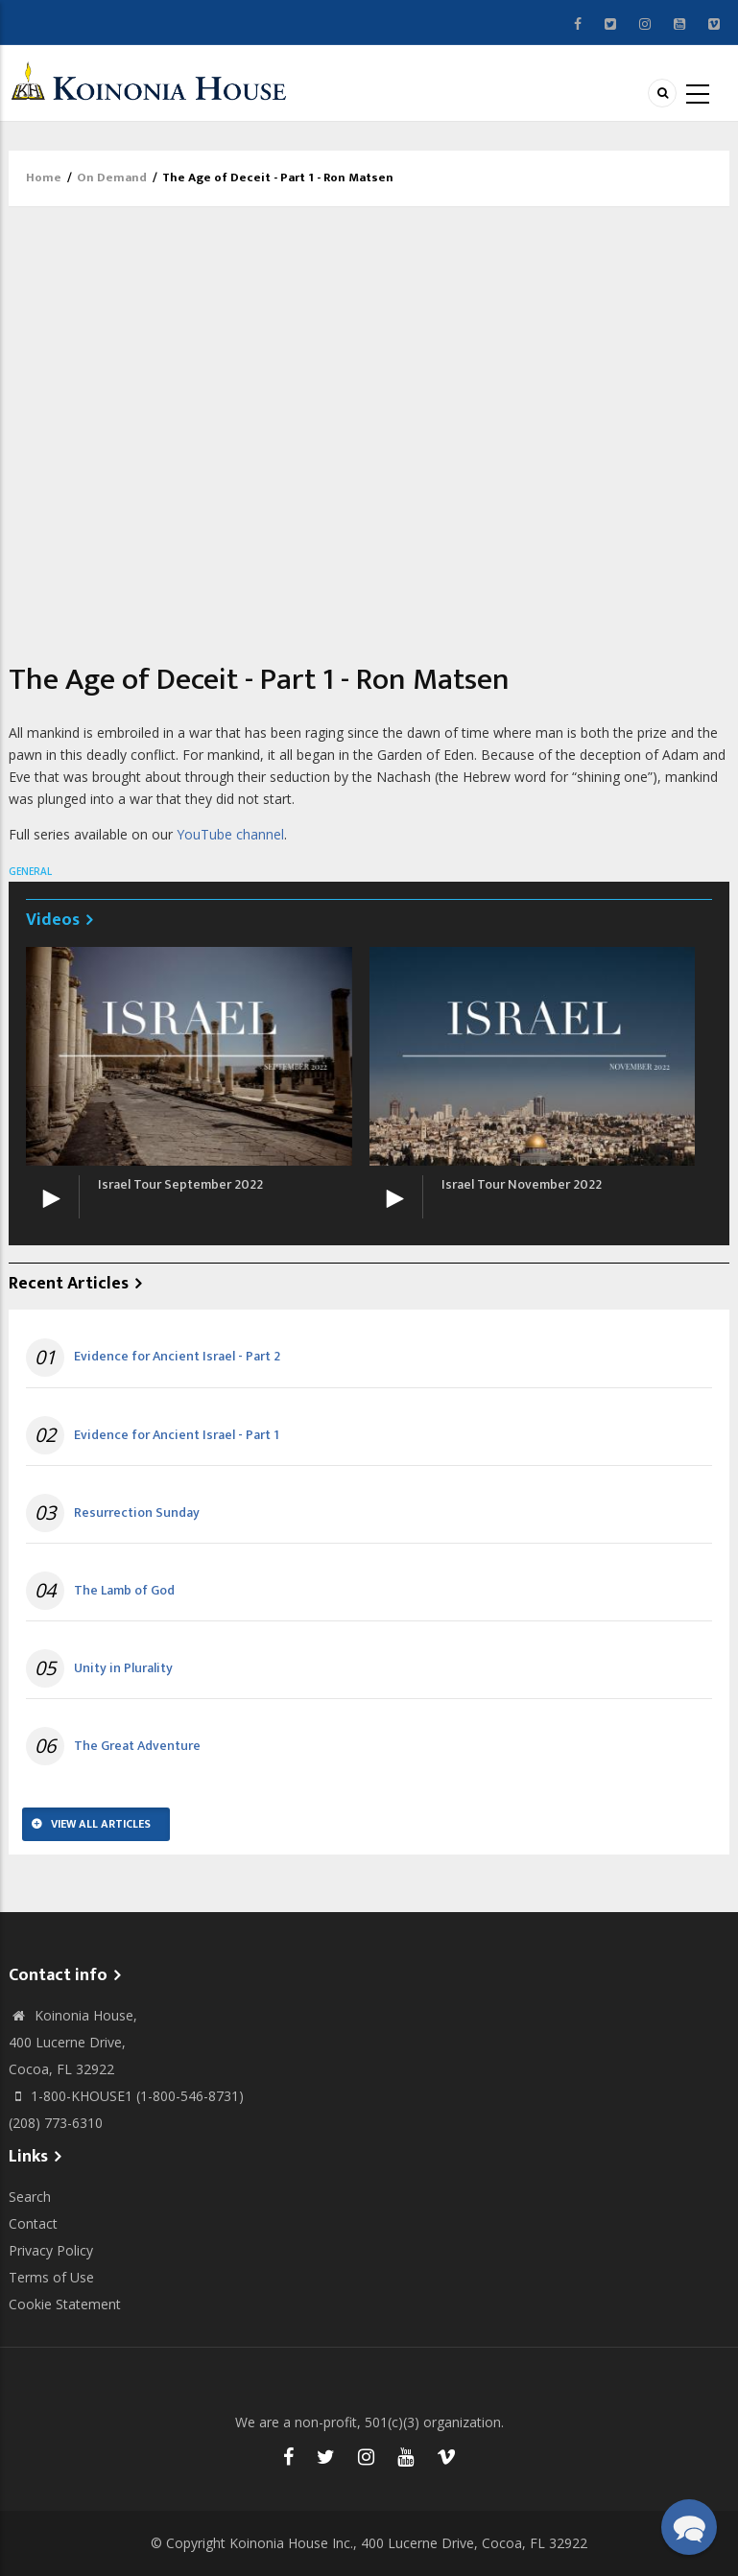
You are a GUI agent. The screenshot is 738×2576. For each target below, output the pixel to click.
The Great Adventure (137, 1746)
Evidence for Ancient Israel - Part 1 (176, 1435)
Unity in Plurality (123, 1668)
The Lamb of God (124, 1590)
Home (43, 177)
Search (30, 2196)
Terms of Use (51, 2277)
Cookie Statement (65, 2304)
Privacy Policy (51, 2250)
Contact (33, 2223)
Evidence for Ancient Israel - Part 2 (177, 1356)
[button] (689, 2527)
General (30, 871)
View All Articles (101, 1823)
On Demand (112, 177)
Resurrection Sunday (137, 1513)
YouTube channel (230, 834)
